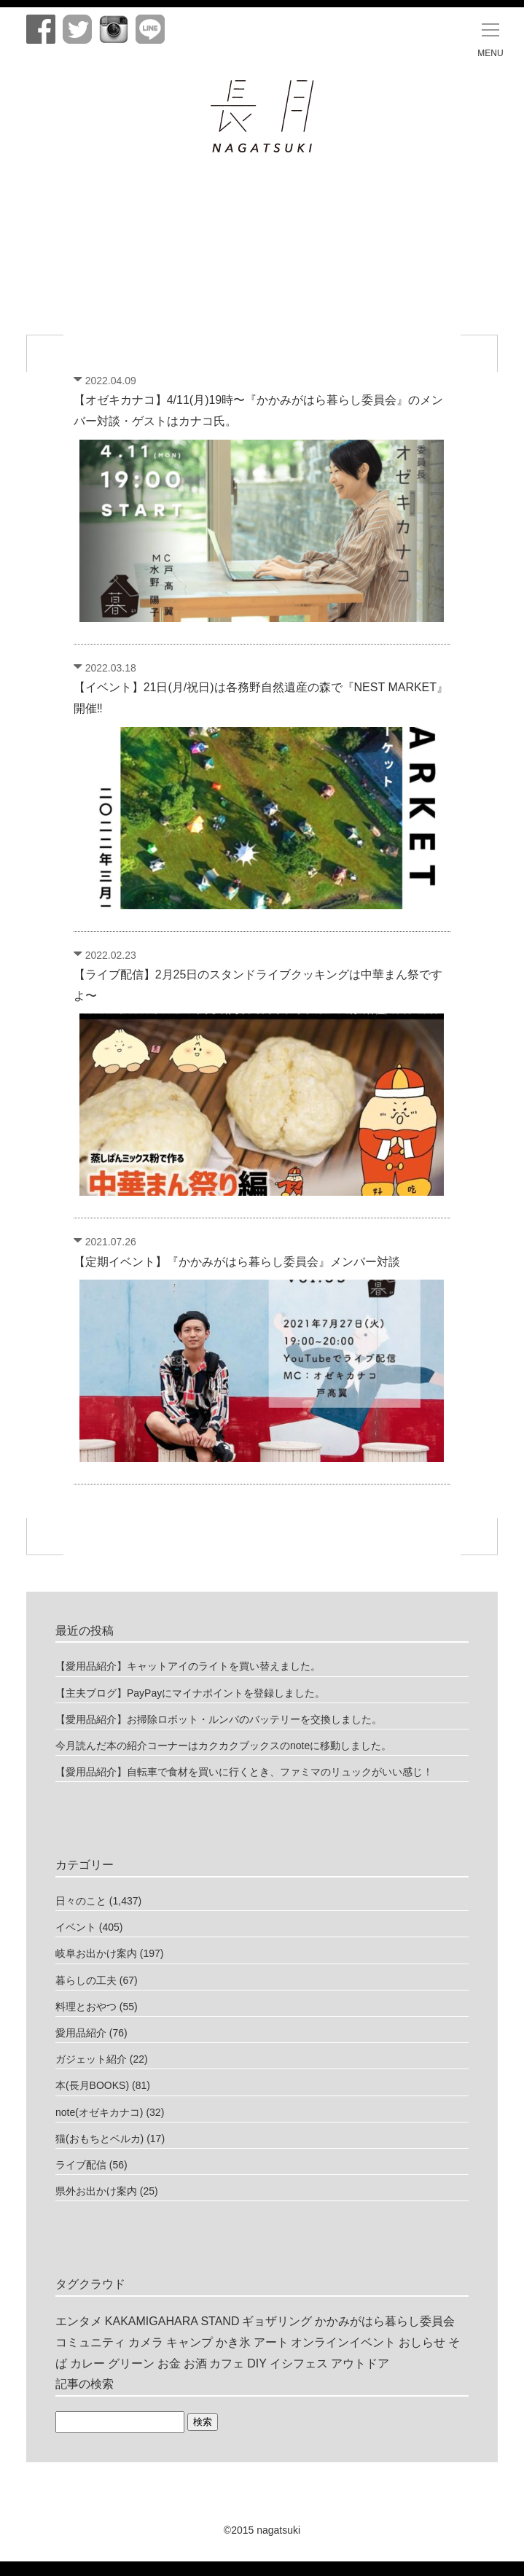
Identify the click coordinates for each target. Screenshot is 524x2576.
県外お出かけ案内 (96, 2191)
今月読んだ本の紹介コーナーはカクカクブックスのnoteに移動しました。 (223, 1745)
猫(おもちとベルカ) (99, 2138)
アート (271, 2342)
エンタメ (78, 2321)
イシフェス (299, 2363)
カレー (87, 2363)
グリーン (131, 2363)
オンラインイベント (343, 2342)
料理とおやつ (86, 2006)
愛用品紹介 (80, 2033)
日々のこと (80, 1901)
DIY (257, 2363)
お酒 (195, 2363)
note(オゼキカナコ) (99, 2112)
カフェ (226, 2363)
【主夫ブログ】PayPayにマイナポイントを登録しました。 (190, 1693)
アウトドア (360, 2363)
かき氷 (233, 2342)
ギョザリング (277, 2321)
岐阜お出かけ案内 (96, 1953)
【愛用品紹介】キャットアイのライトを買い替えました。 (188, 1666)
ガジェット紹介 (91, 2059)
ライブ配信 (80, 2165)
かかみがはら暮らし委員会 (385, 2321)
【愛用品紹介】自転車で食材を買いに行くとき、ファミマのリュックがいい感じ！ (244, 1772)
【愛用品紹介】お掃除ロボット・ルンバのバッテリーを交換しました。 (218, 1719)
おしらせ (422, 2342)
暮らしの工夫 (86, 1980)
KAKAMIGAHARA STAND (172, 2321)
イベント (75, 1927)
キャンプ (189, 2342)
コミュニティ (90, 2342)
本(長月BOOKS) (92, 2085)
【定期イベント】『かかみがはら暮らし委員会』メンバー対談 (237, 1262)
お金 (169, 2363)
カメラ (145, 2342)
